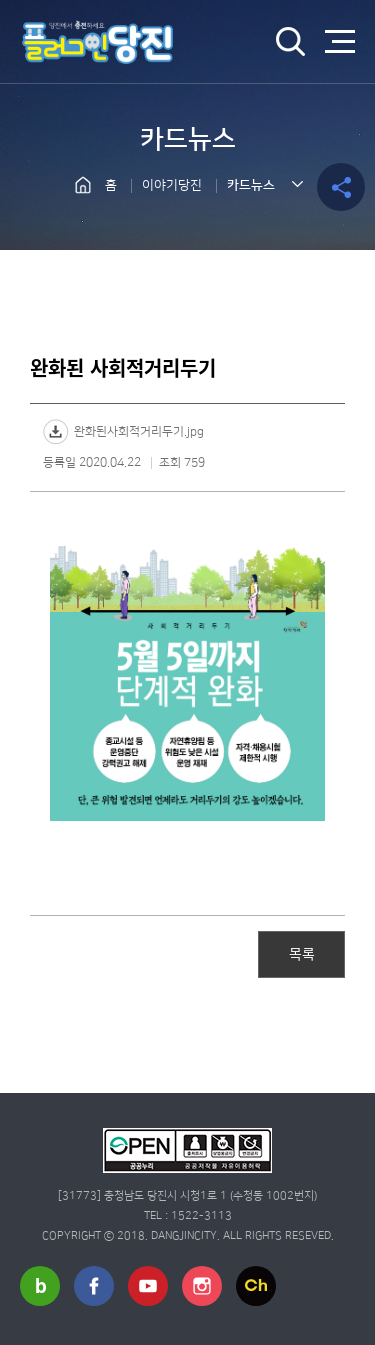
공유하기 (341, 187)
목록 (302, 953)
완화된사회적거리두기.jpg (139, 431)
